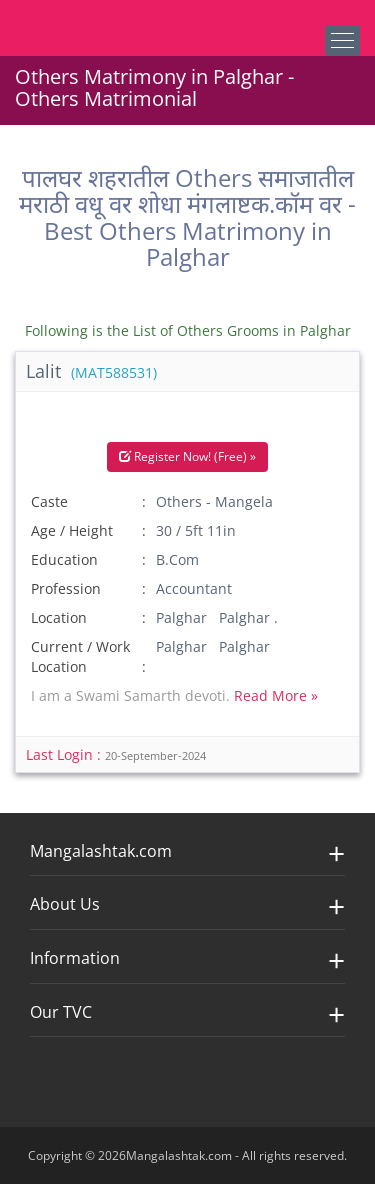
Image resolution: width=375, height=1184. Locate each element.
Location (59, 617)
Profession (66, 588)
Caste (49, 501)
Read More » (276, 695)
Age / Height (72, 530)
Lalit (91, 371)
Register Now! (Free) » (187, 456)
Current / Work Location (80, 656)
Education (64, 559)
